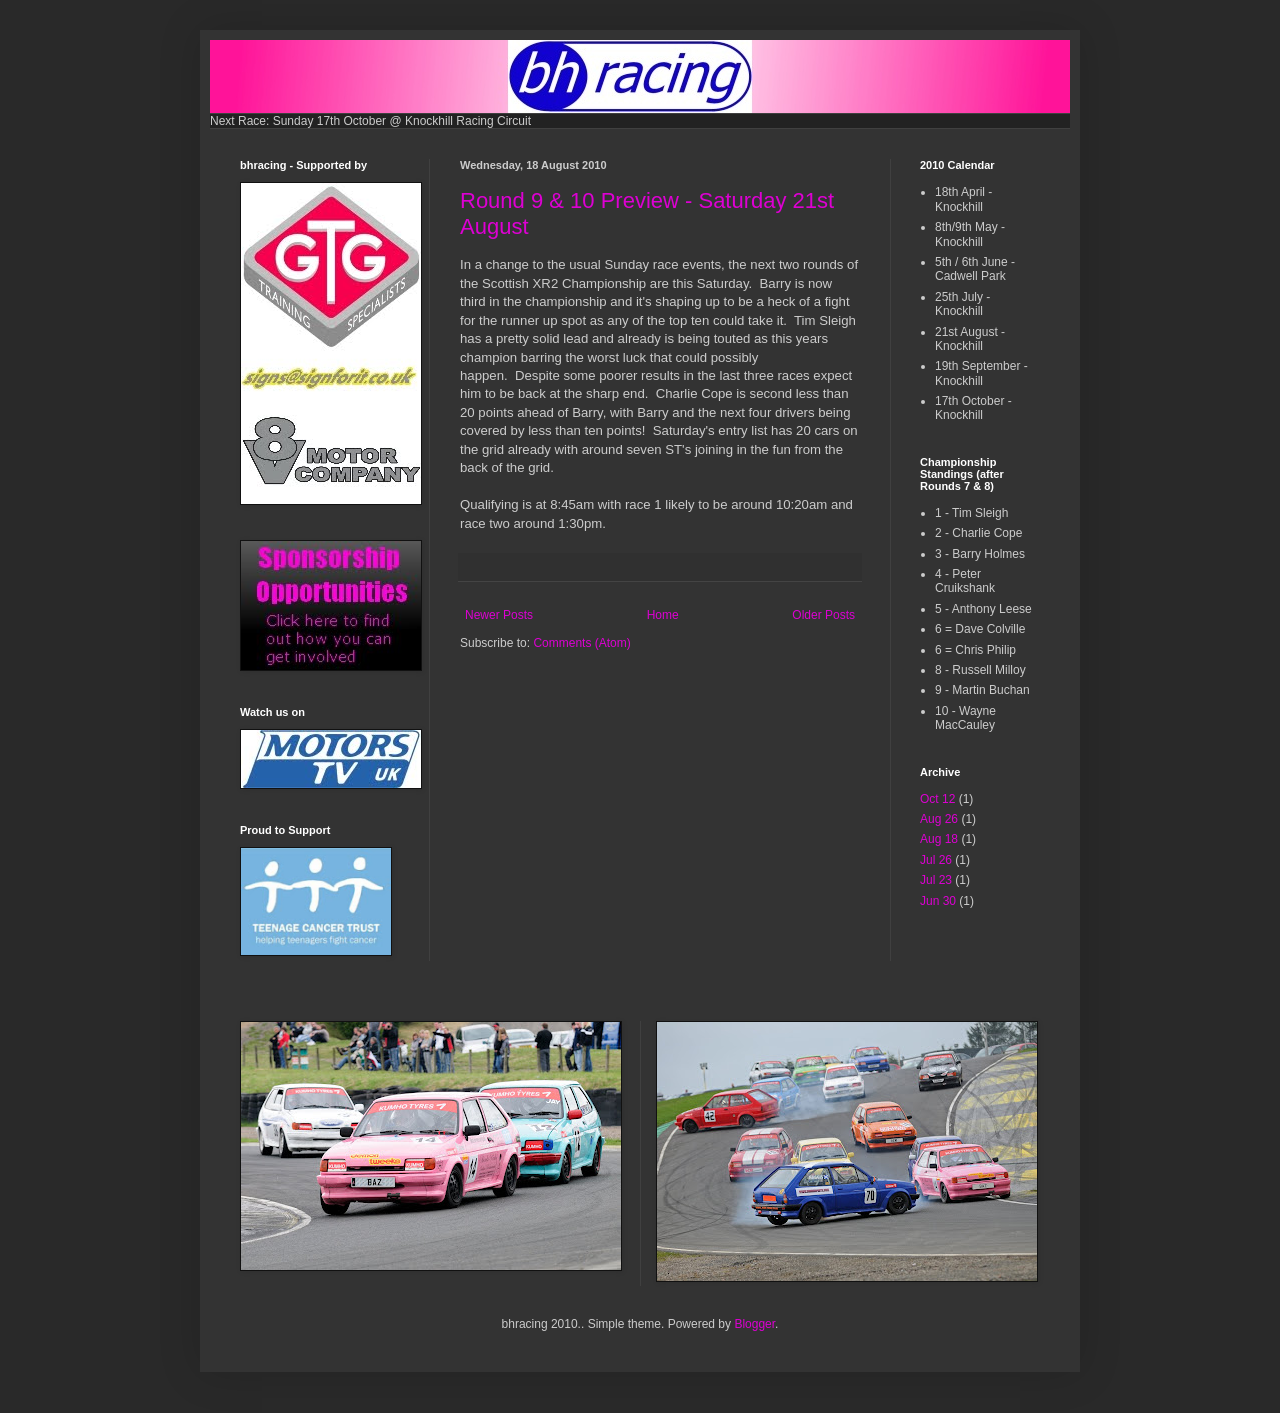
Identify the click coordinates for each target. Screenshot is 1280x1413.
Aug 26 (939, 819)
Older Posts (823, 615)
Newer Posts (499, 615)
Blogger (754, 1324)
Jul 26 (936, 860)
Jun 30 (938, 901)
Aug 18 (939, 839)
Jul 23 (936, 880)
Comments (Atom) (581, 643)
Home (663, 615)
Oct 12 (937, 799)
